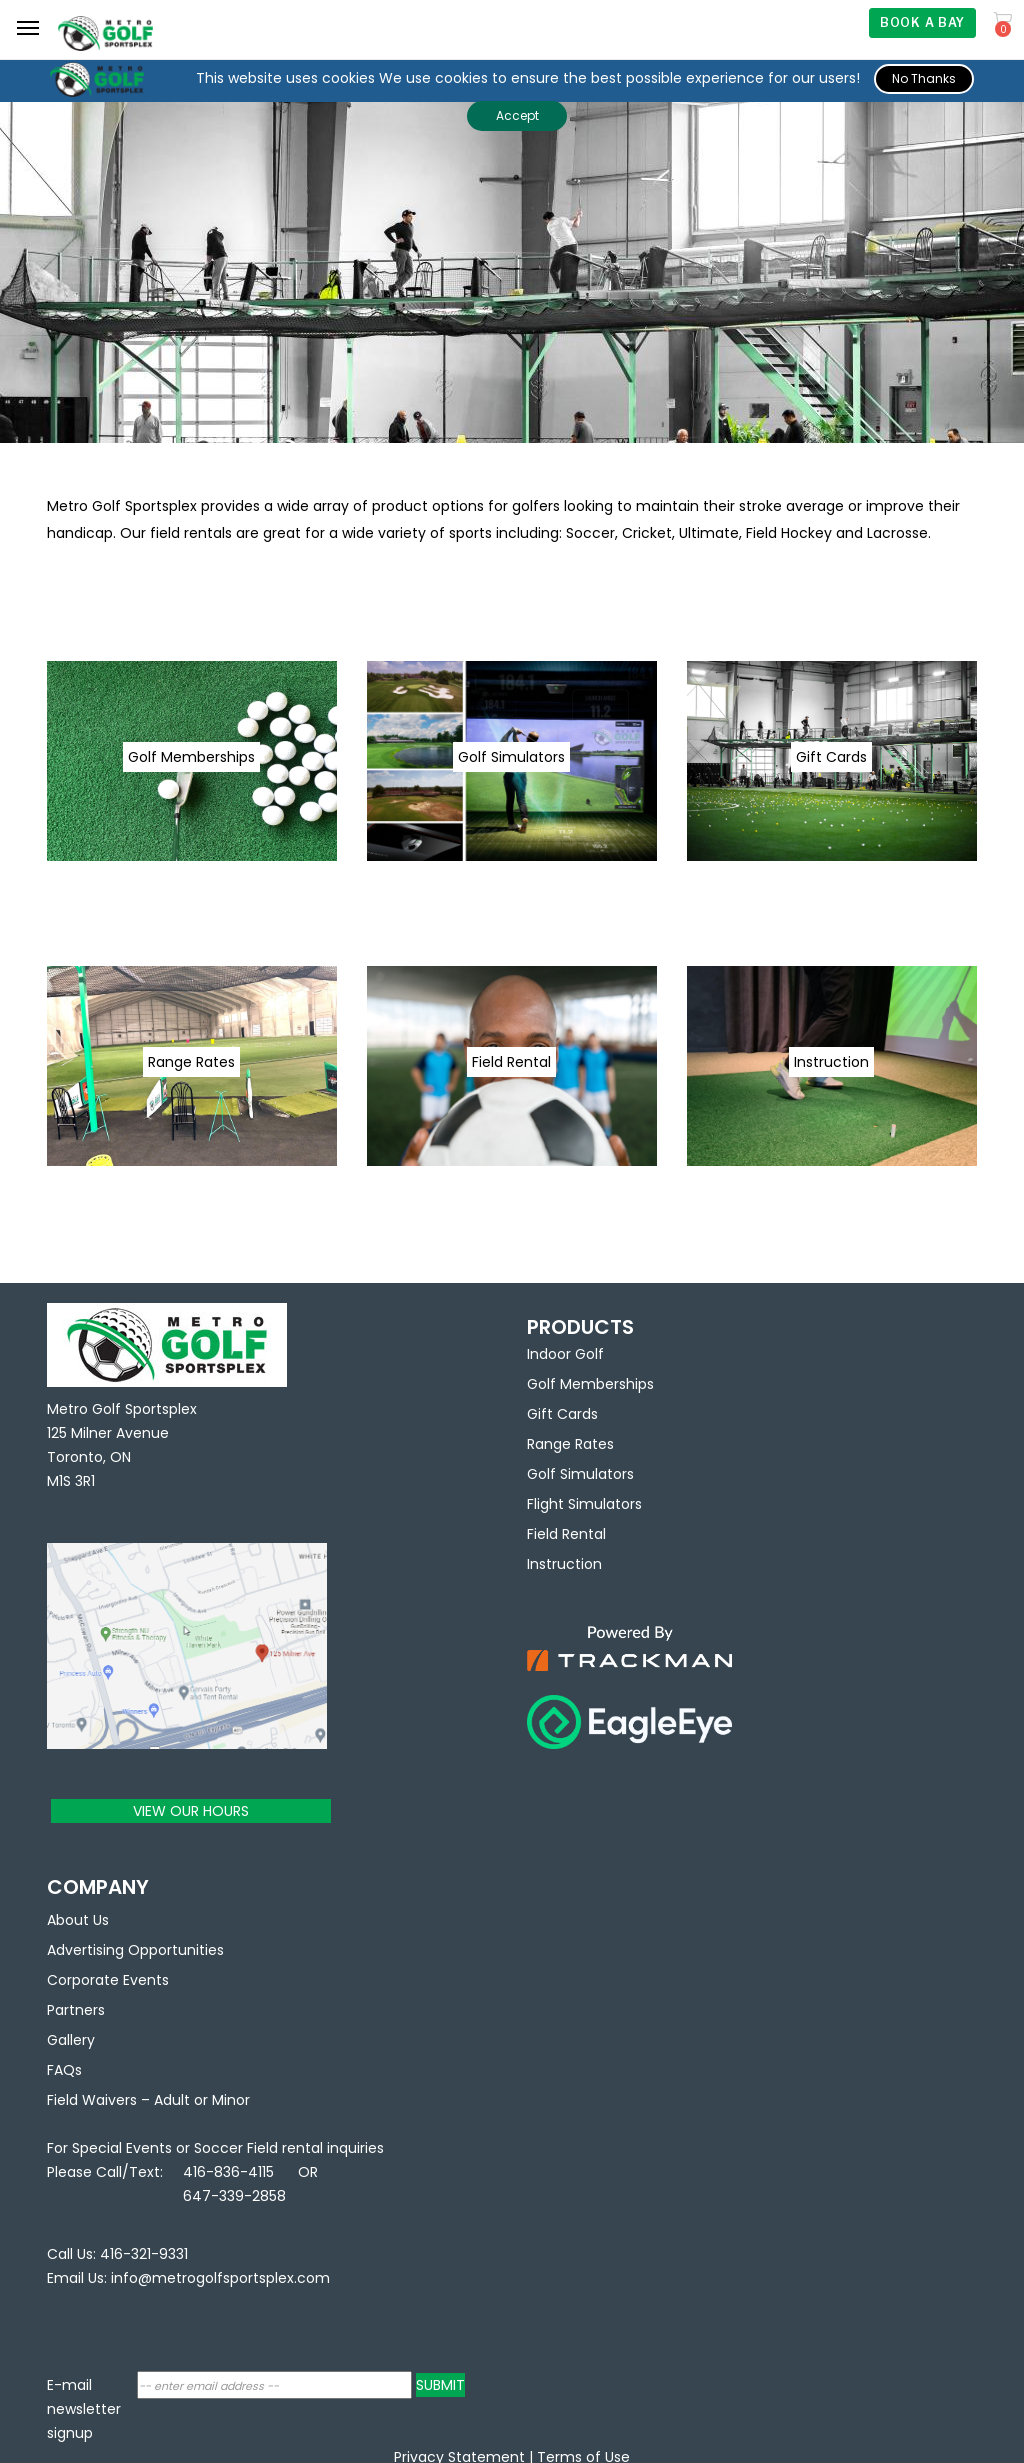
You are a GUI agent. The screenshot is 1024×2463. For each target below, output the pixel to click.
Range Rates (570, 1444)
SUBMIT (440, 2385)
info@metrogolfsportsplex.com (220, 2278)
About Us (78, 1920)
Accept (517, 115)
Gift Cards (562, 1414)
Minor (231, 2100)
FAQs (64, 2070)
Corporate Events (108, 1980)
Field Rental (566, 1534)
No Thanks (924, 78)
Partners (76, 2010)
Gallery (71, 2040)
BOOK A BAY (922, 22)
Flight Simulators (584, 1504)
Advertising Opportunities (135, 1950)
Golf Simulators (580, 1474)
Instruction (564, 1564)
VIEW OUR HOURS (191, 1811)
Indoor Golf (565, 1354)
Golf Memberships (590, 1384)
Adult (172, 2100)
